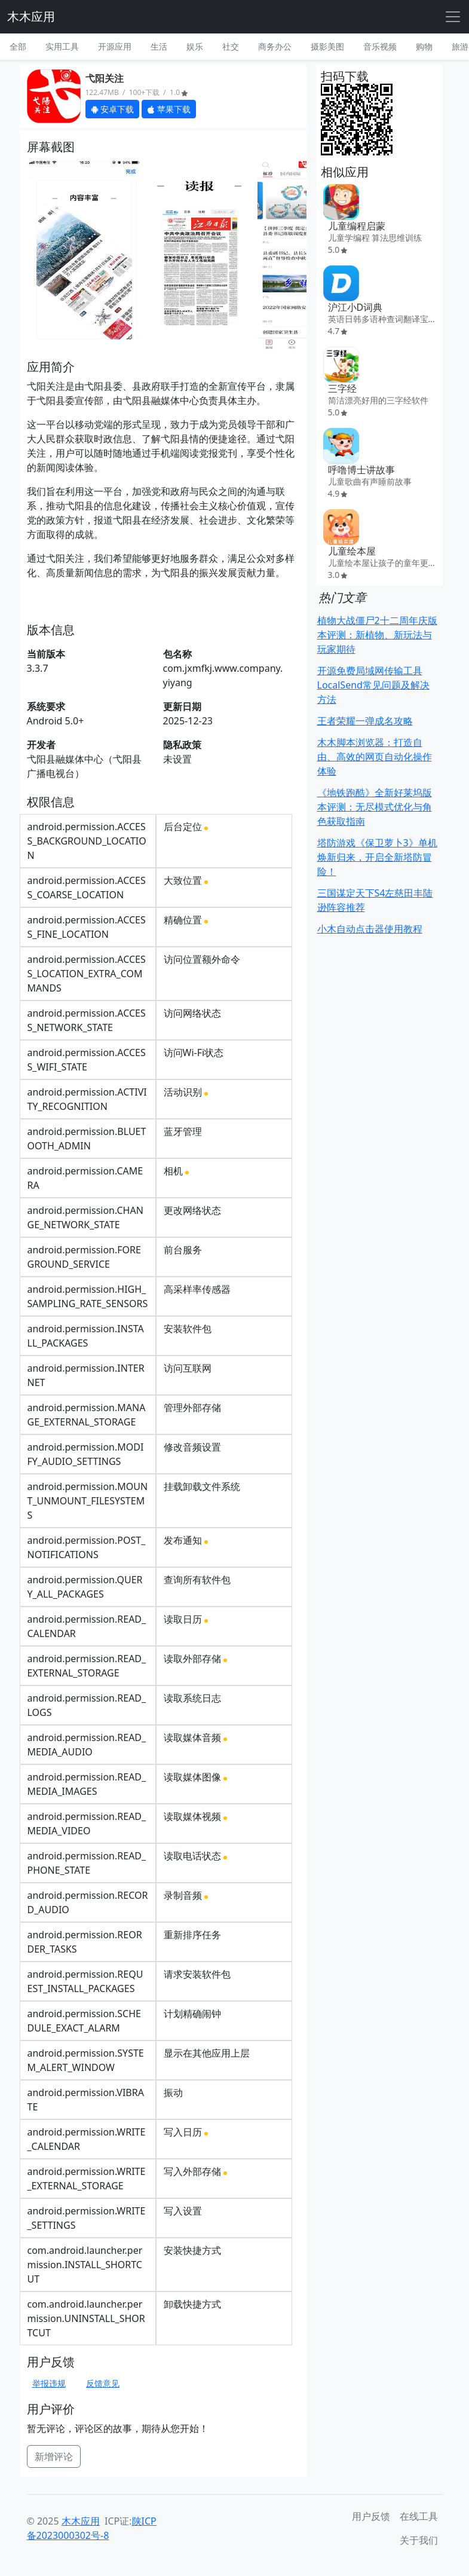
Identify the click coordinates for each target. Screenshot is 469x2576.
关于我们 (419, 2540)
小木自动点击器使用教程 (369, 928)
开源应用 (114, 46)
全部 (18, 46)
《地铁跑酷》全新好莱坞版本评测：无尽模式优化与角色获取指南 (374, 807)
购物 (424, 46)
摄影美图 (327, 46)
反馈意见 (102, 2383)
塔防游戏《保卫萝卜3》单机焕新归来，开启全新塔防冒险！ (377, 857)
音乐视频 (380, 46)
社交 (230, 46)
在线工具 (419, 2516)
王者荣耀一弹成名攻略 (365, 720)
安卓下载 (112, 109)
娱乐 (194, 46)
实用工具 (62, 46)
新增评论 (54, 2456)
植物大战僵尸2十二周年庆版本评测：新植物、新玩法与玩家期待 (377, 635)
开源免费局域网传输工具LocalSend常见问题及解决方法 (373, 685)
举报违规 (49, 2383)
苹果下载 (169, 109)
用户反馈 (371, 2516)
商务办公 (275, 46)
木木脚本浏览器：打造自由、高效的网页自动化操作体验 (374, 757)
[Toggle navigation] (453, 17)
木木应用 (31, 16)
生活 (159, 46)
